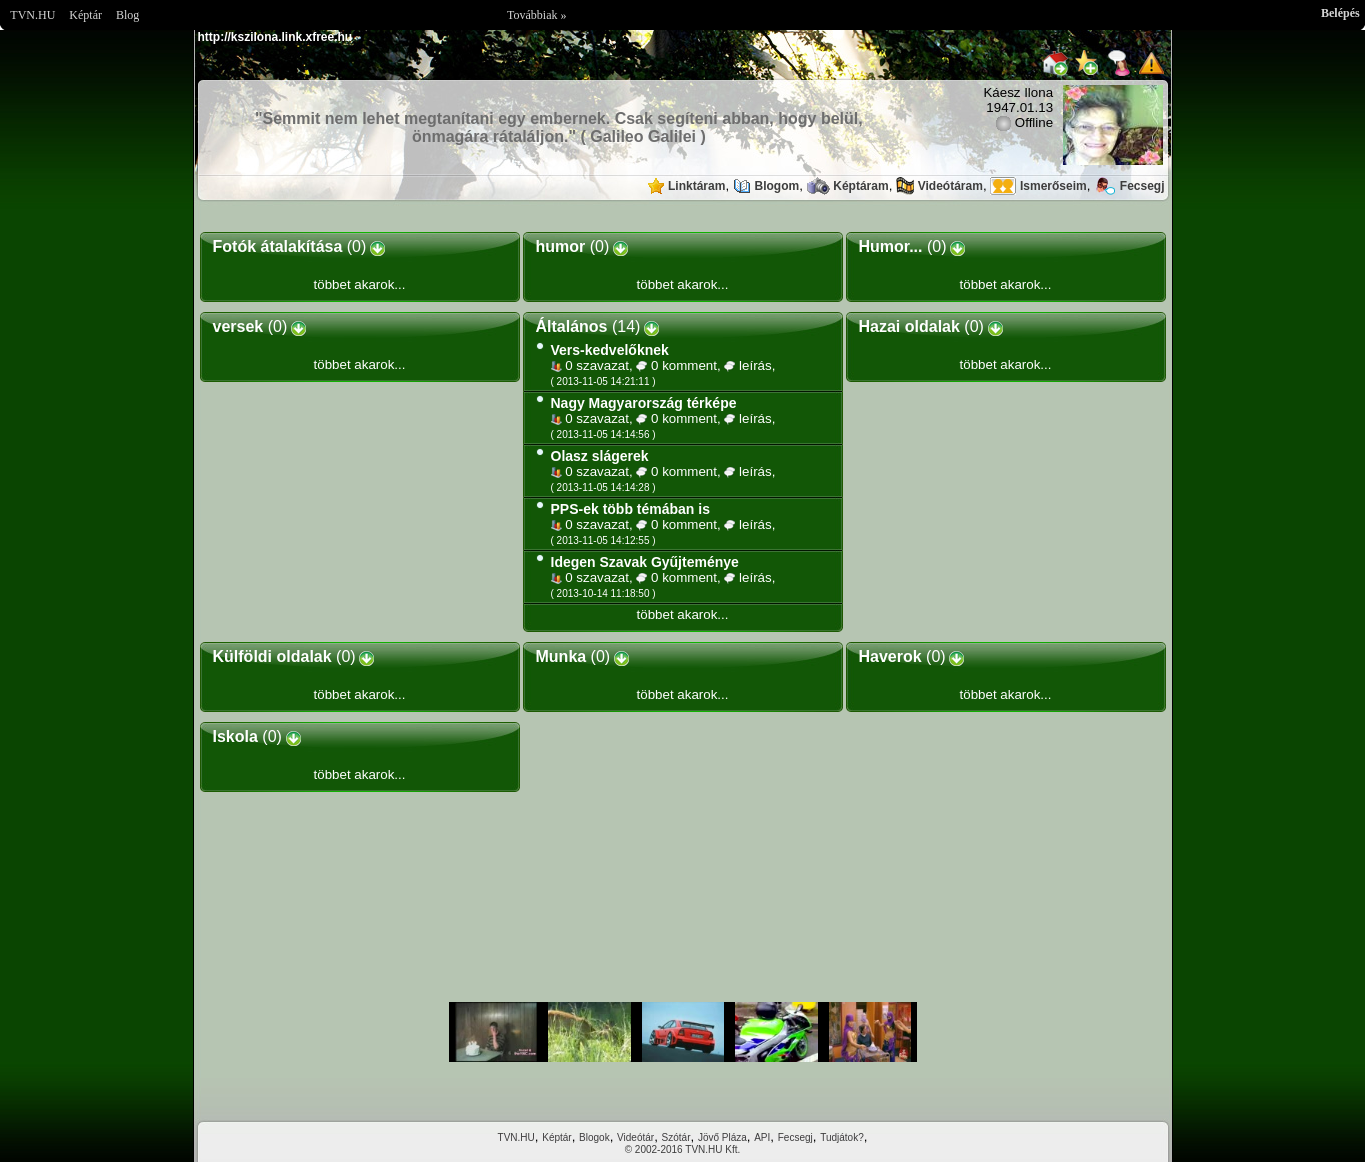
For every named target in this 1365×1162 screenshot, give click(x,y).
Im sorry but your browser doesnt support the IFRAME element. (683, 1032)
